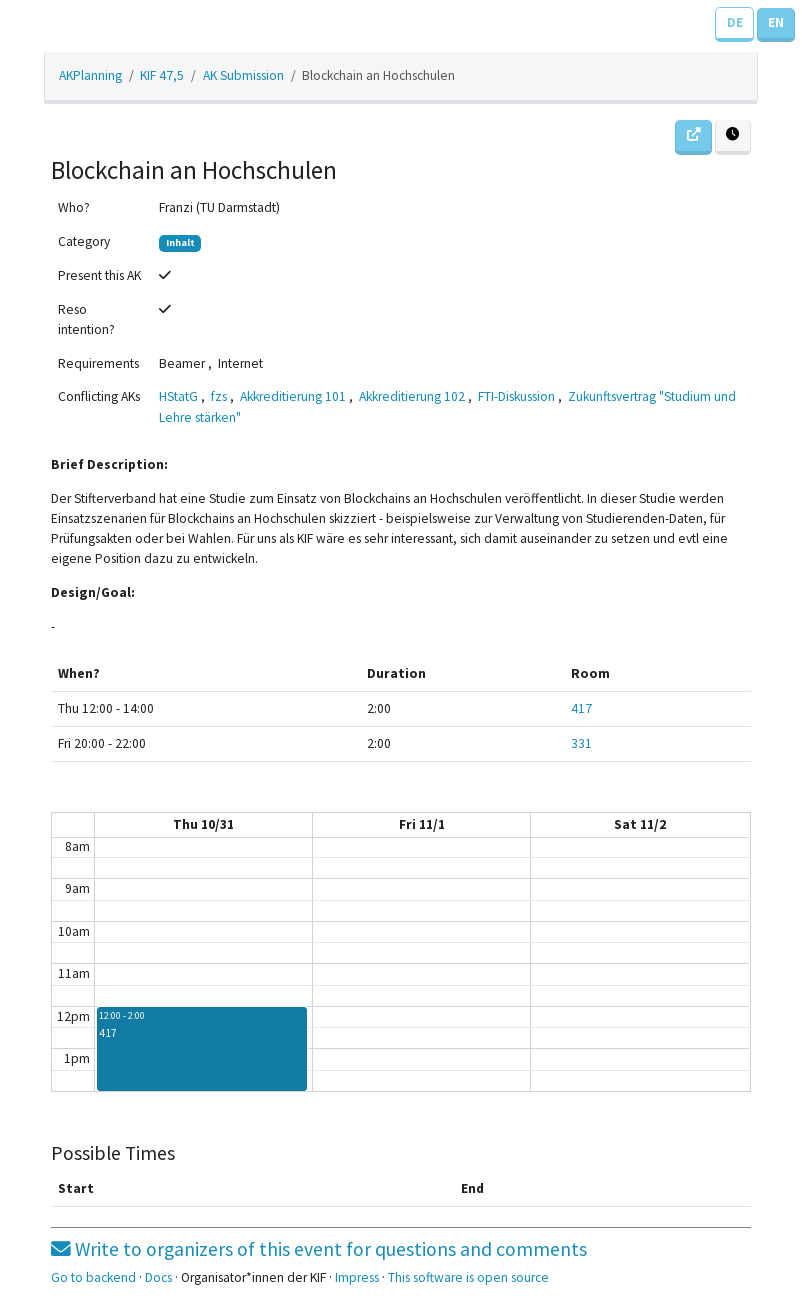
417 (581, 708)
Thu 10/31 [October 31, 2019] (203, 824)
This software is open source (468, 1277)
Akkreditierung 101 (293, 396)
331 (581, 743)
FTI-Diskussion (516, 396)
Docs (158, 1277)
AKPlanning (90, 75)
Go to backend (93, 1277)
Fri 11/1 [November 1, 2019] (422, 824)
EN (776, 22)
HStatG (178, 396)
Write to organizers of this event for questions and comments (319, 1249)
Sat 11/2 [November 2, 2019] (640, 824)
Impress (357, 1277)
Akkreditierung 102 (412, 396)
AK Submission (243, 75)
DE (735, 22)
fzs (219, 396)
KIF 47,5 (162, 75)
